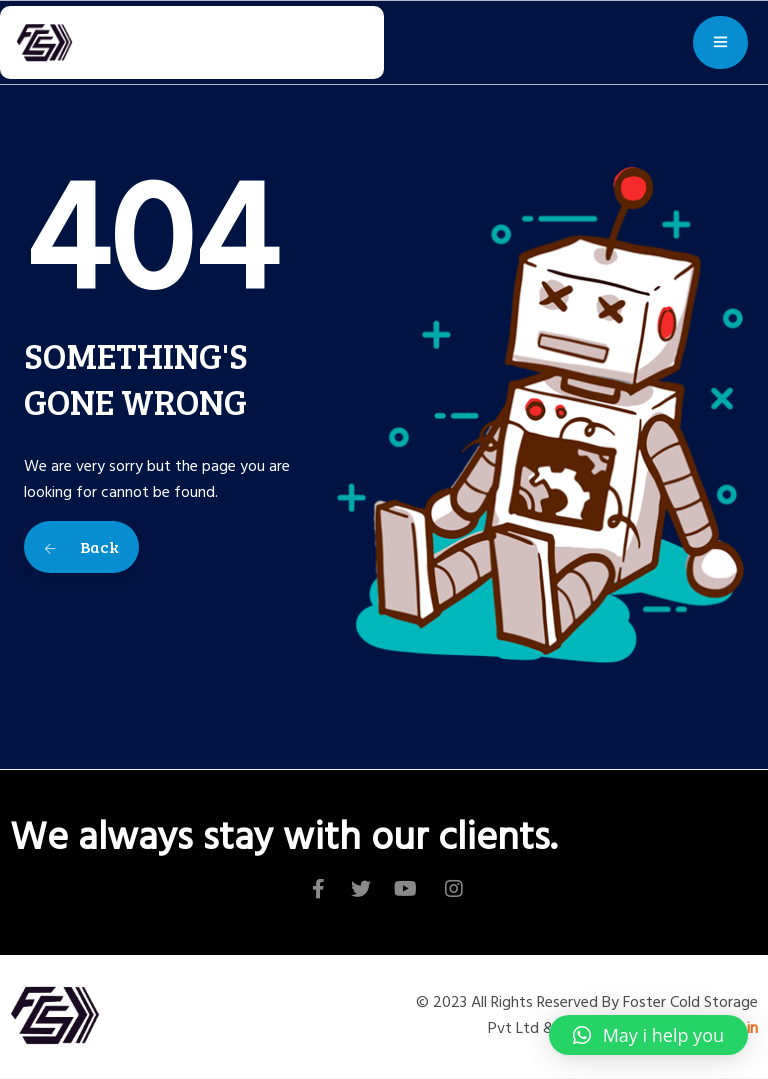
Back (81, 546)
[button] (648, 1035)
